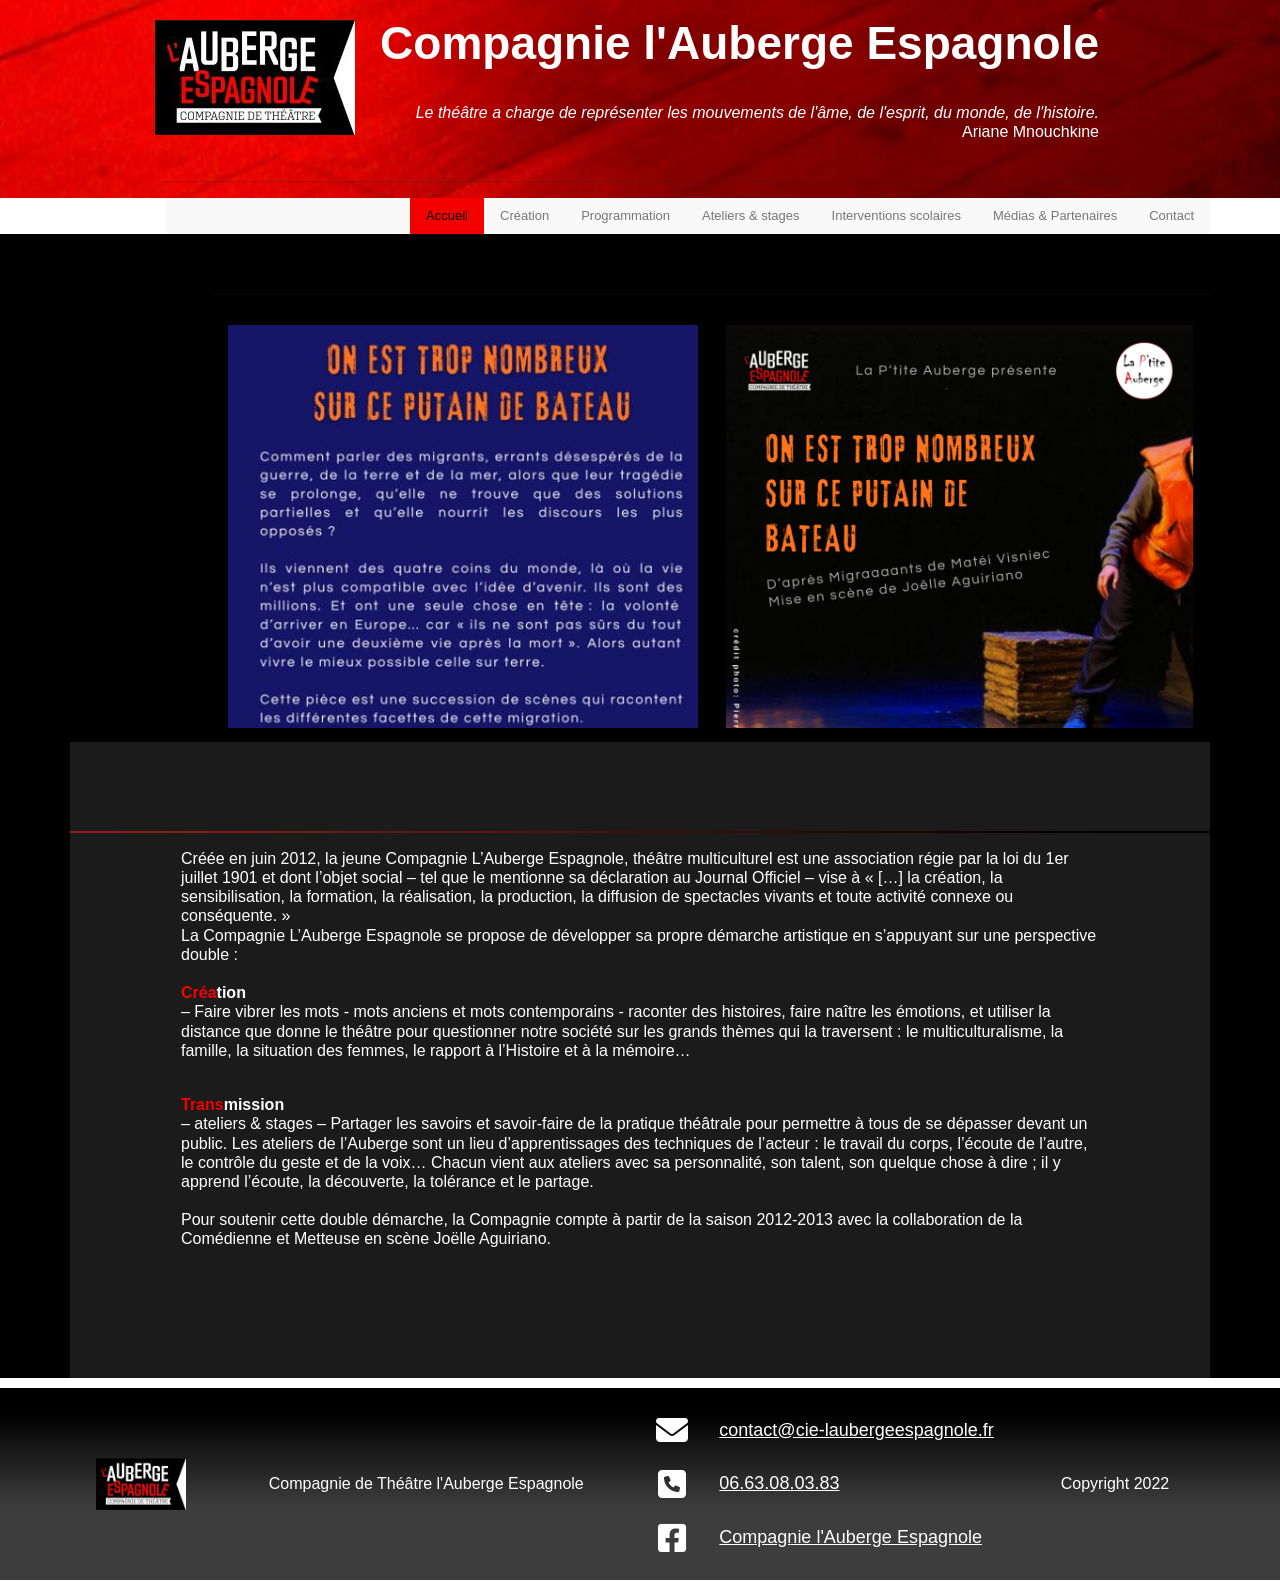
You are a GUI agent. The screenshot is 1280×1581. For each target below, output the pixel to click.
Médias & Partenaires (1055, 215)
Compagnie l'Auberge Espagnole (850, 1537)
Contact (1171, 215)
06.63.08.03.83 (779, 1483)
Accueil (447, 215)
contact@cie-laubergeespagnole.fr (856, 1430)
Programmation (625, 215)
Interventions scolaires (896, 215)
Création (524, 215)
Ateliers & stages (751, 215)
